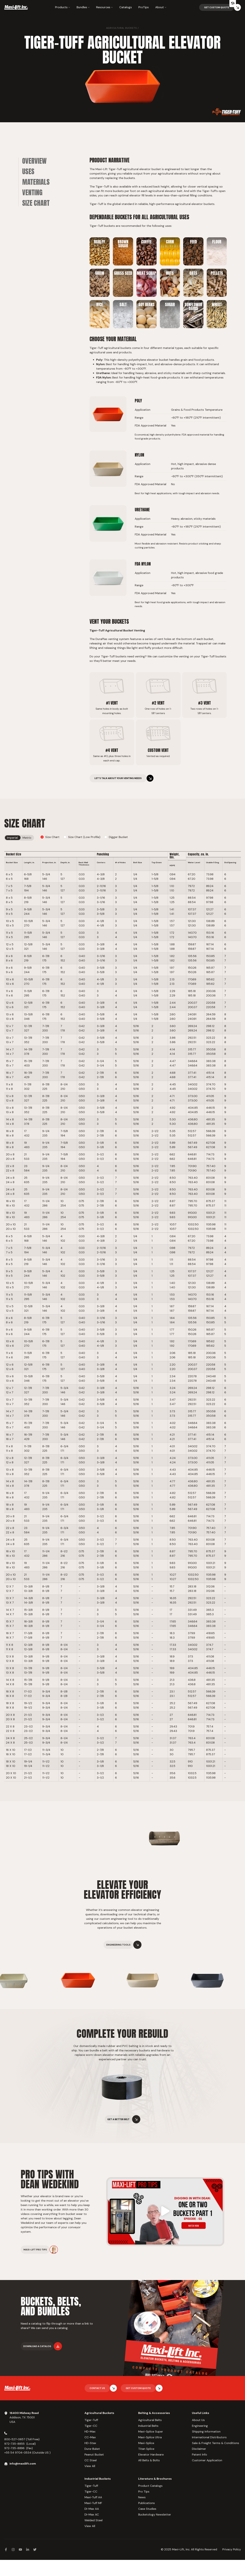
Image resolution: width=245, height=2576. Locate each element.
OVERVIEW (34, 161)
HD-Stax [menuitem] (90, 2459)
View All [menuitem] (89, 2482)
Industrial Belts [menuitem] (148, 2442)
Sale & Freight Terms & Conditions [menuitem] (215, 2459)
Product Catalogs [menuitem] (150, 2502)
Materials (36, 182)
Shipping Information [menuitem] (206, 2448)
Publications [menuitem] (146, 2519)
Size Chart (36, 203)
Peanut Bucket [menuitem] (94, 2471)
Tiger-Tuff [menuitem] (91, 2436)
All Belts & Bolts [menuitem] (149, 2476)
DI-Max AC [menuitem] (91, 2531)
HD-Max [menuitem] (89, 2448)
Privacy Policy (231, 2565)
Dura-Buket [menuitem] (92, 2465)
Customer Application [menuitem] (207, 2476)
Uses (28, 171)
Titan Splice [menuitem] (146, 2465)
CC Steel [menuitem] (90, 2476)
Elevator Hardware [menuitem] (151, 2471)
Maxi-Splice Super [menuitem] (150, 2448)
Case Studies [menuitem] (147, 2525)
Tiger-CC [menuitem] (90, 2442)
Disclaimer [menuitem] (199, 2465)
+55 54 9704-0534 (17, 2469)
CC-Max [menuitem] (90, 2453)
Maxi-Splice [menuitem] (146, 2459)
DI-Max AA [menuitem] (91, 2525)
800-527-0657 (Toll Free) (22, 2455)
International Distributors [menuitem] (209, 2453)
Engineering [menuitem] (200, 2442)
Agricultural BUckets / (122, 27)
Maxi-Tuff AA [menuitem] (93, 2513)
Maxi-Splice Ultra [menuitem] (150, 2453)
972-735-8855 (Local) (20, 2460)
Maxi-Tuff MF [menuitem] (93, 2519)
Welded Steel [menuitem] (93, 2536)
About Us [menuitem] (198, 2436)
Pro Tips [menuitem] (143, 2508)
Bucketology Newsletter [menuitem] (154, 2531)
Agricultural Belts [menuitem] (150, 2436)
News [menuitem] (142, 2513)
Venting (32, 192)
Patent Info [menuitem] (199, 2471)
